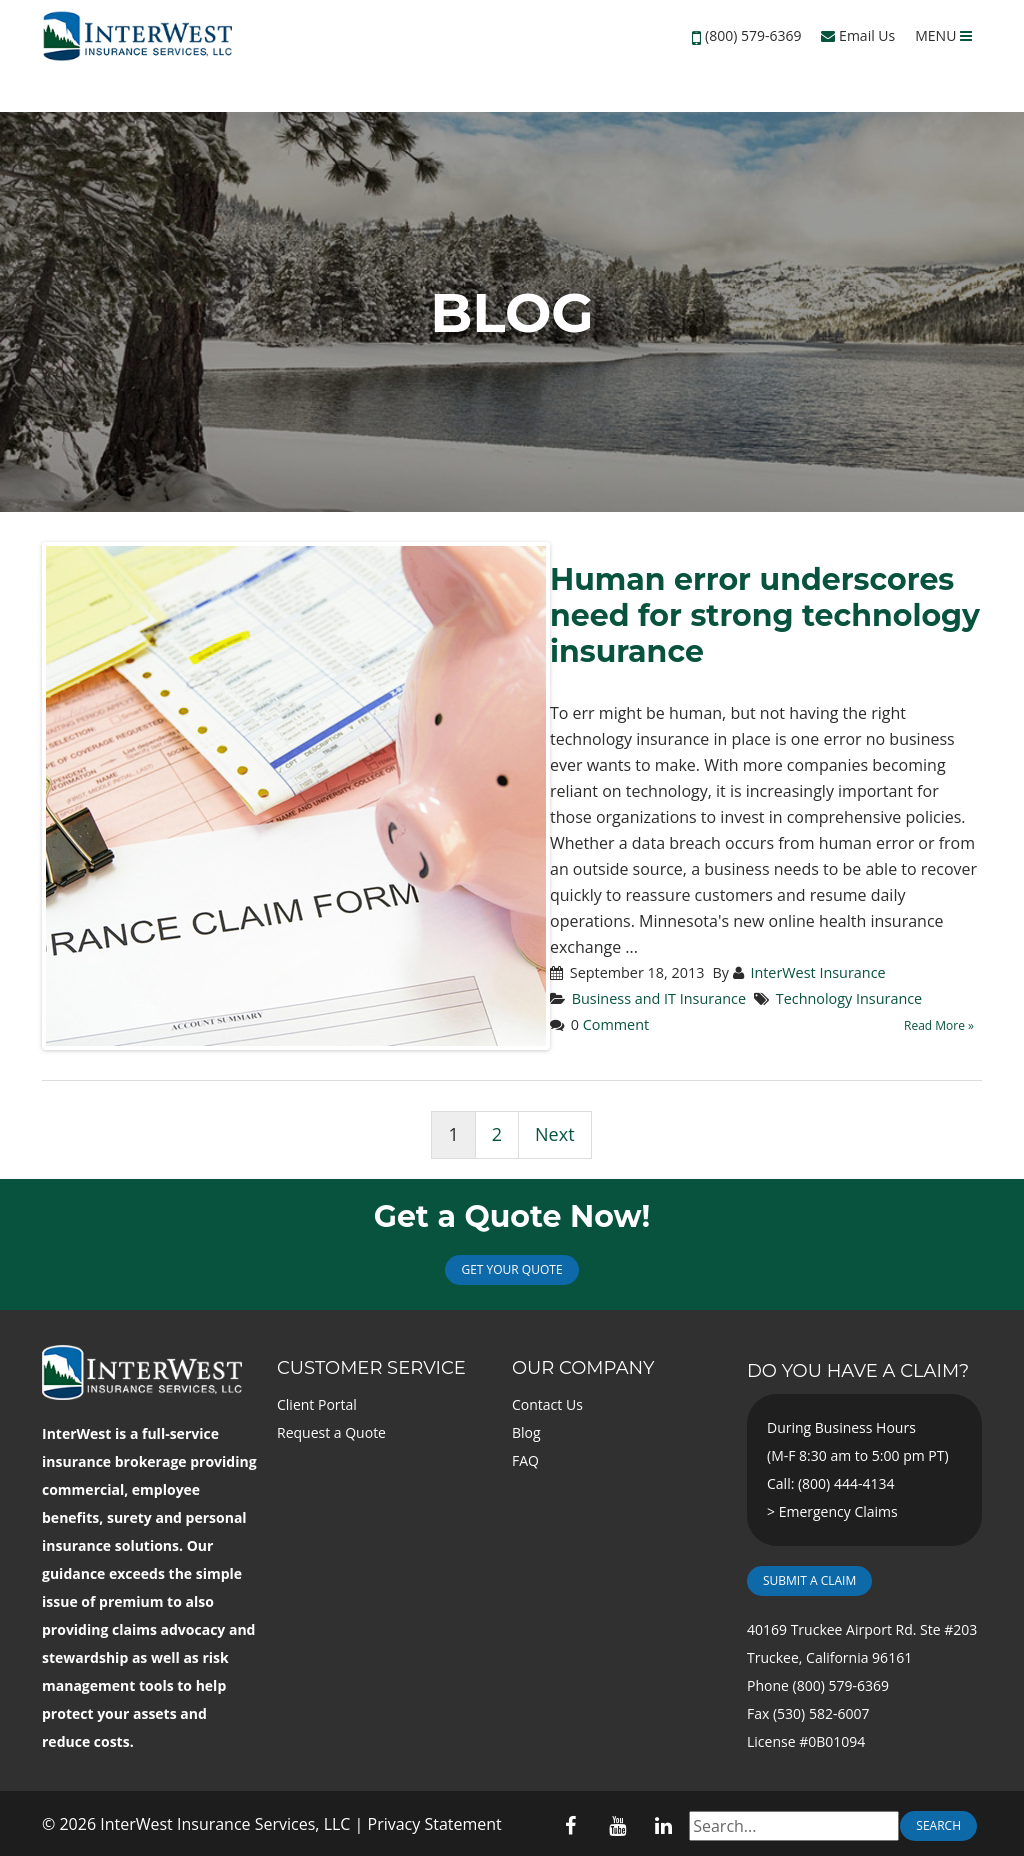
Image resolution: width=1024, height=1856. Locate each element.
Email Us (858, 35)
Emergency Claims (838, 1511)
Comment (616, 1024)
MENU (943, 35)
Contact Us (547, 1404)
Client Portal (317, 1404)
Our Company (583, 1368)
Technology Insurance (849, 998)
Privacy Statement (435, 1824)
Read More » (939, 1025)
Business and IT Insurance (659, 998)
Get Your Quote (511, 1269)
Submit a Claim (809, 1580)
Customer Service (371, 1368)
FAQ (525, 1460)
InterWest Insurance (817, 972)
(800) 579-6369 (753, 35)
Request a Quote (331, 1432)
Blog (526, 1432)
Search (938, 1825)
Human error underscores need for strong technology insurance (765, 615)
